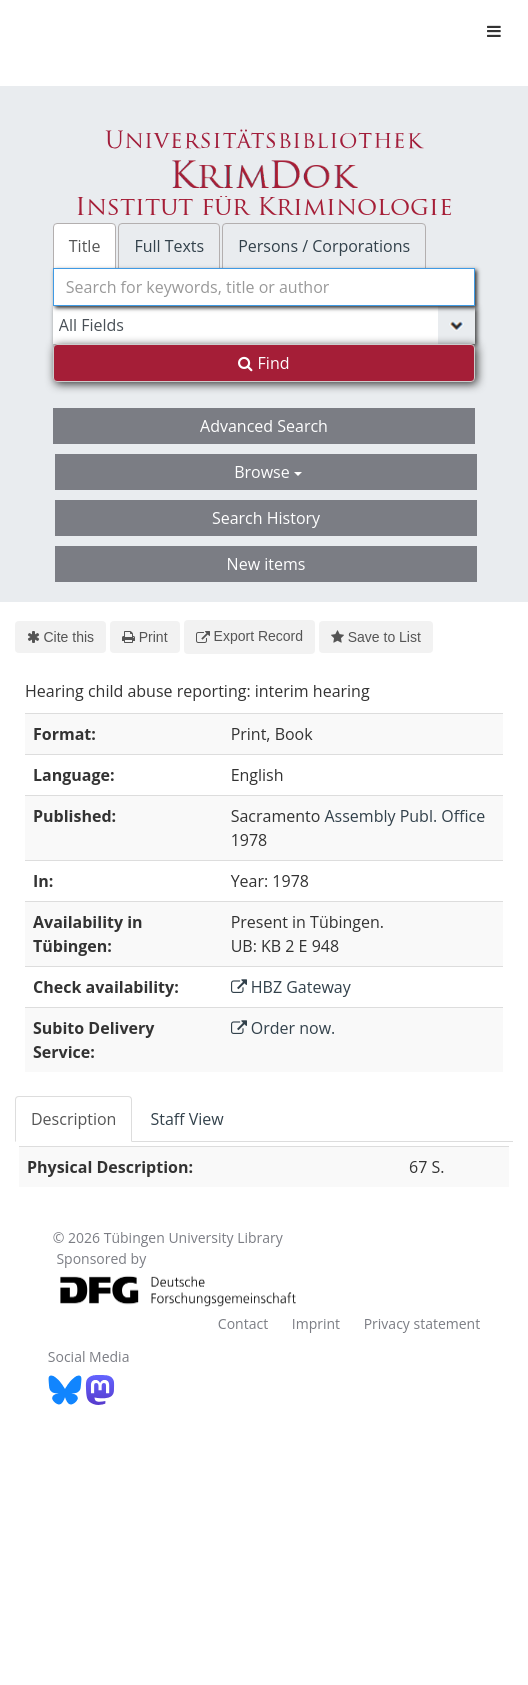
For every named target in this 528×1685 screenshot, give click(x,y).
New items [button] (266, 564)
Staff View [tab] (186, 1119)
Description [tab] (73, 1119)
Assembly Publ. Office (404, 816)
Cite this (60, 637)
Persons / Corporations (324, 246)
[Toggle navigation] (494, 31)
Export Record (249, 636)
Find (263, 363)
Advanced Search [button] (264, 426)
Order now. (283, 1028)
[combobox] (264, 287)
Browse (268, 472)
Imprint (316, 1323)
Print (144, 637)
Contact (243, 1323)
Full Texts (169, 246)
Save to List (376, 637)
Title (85, 246)
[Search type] (264, 325)
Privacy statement (422, 1323)
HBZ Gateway (291, 987)
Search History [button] (266, 518)
